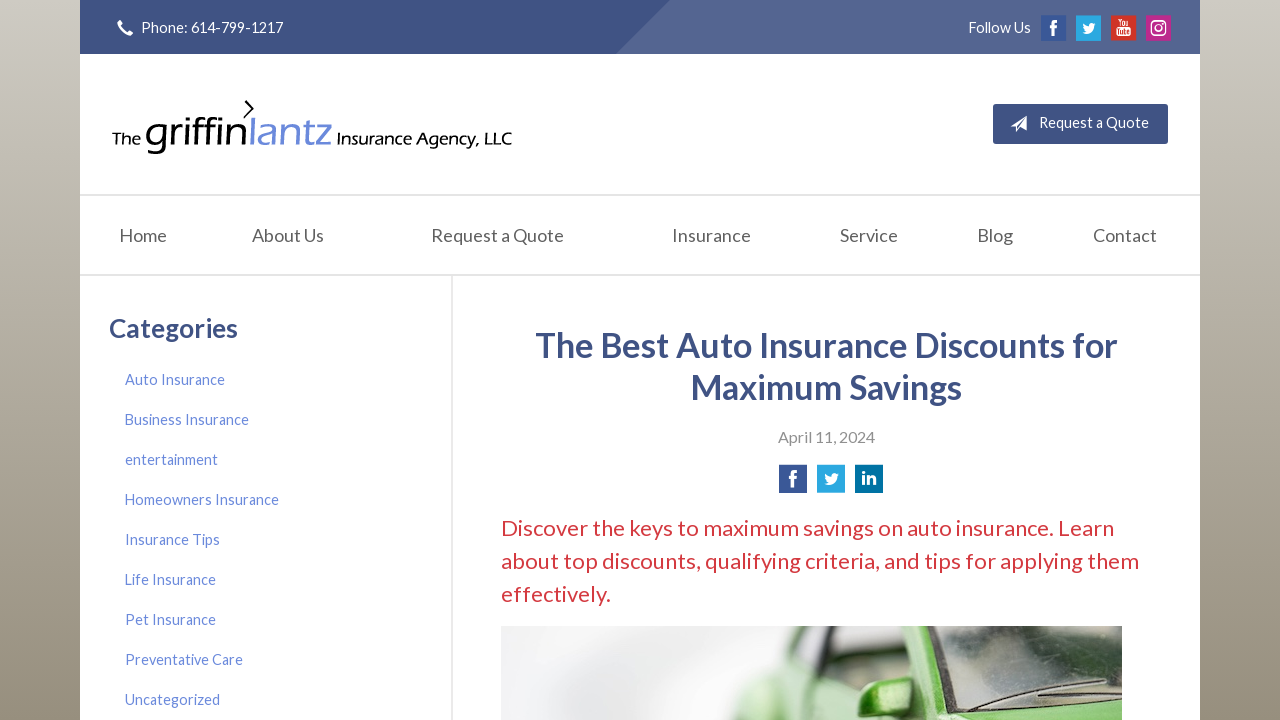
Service (869, 235)
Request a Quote (1075, 124)
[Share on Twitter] (831, 484)
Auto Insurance (175, 379)
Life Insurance (170, 579)
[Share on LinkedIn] (869, 484)
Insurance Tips (172, 539)
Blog (995, 235)
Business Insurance (187, 419)
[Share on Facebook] (793, 484)
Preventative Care (184, 659)
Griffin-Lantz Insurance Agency (312, 124)
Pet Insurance (170, 619)
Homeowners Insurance (202, 499)
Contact (1125, 235)
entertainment (171, 459)
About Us (288, 235)
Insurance (711, 235)
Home (143, 235)
